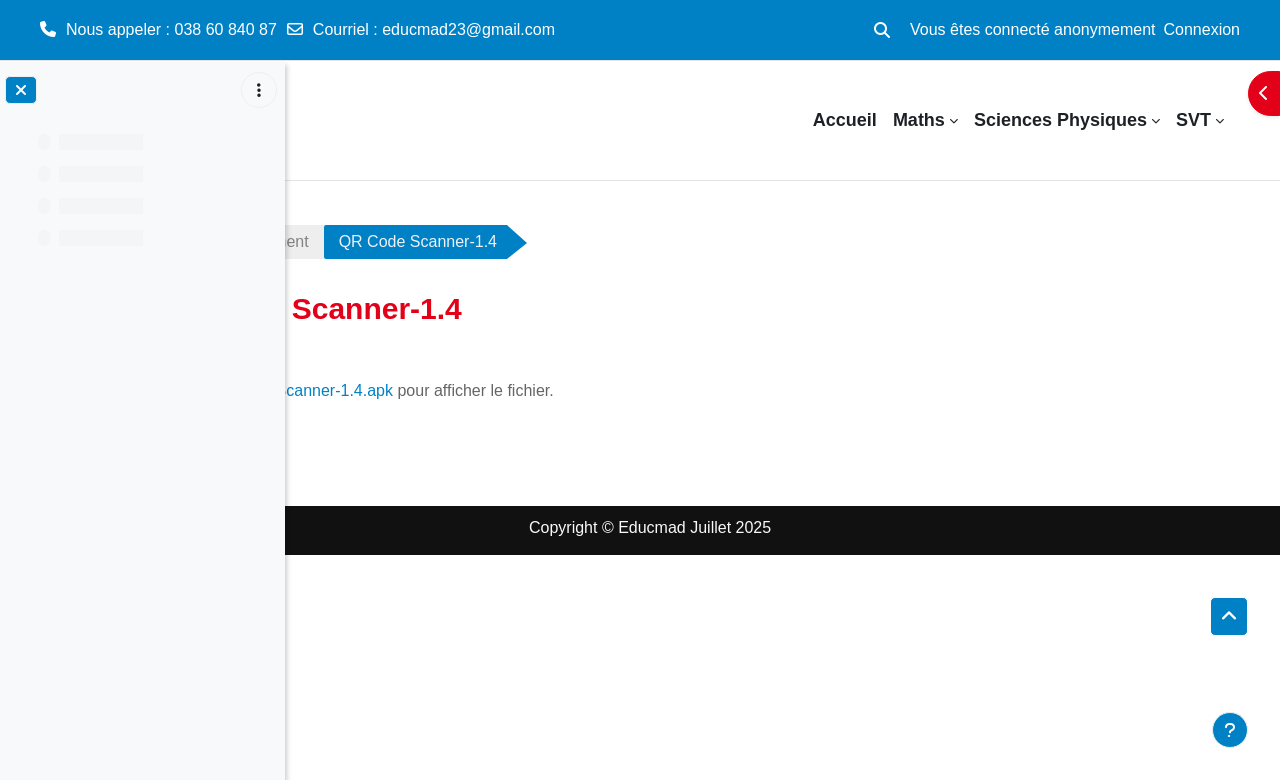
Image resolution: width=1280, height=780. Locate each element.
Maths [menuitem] (919, 120)
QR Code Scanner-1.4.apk (503, 390)
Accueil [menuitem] (845, 120)
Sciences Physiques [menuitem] (1060, 120)
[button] (882, 30)
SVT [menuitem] (1193, 120)
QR (335, 241)
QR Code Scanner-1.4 (623, 241)
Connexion (1202, 29)
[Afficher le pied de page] (1230, 730)
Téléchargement (456, 241)
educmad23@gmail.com (468, 29)
